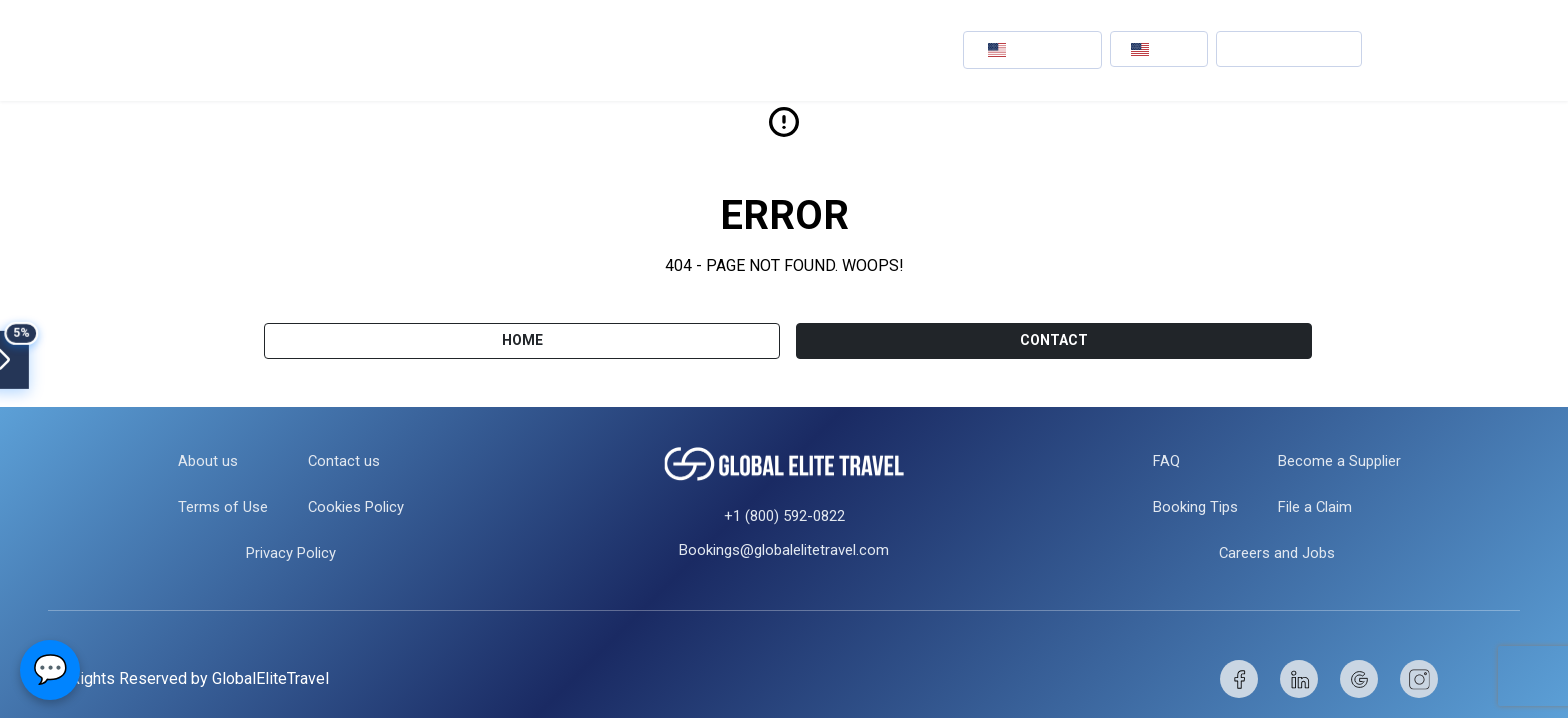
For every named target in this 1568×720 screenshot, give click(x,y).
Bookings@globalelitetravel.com (784, 550)
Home (522, 340)
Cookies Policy (358, 506)
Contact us (342, 460)
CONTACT (1054, 340)
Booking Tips (1191, 506)
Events (565, 49)
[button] (1032, 49)
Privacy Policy (291, 552)
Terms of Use (217, 506)
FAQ (1159, 460)
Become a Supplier (1343, 460)
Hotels (474, 49)
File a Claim (1317, 506)
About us (201, 460)
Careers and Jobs (1277, 552)
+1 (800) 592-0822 (784, 516)
